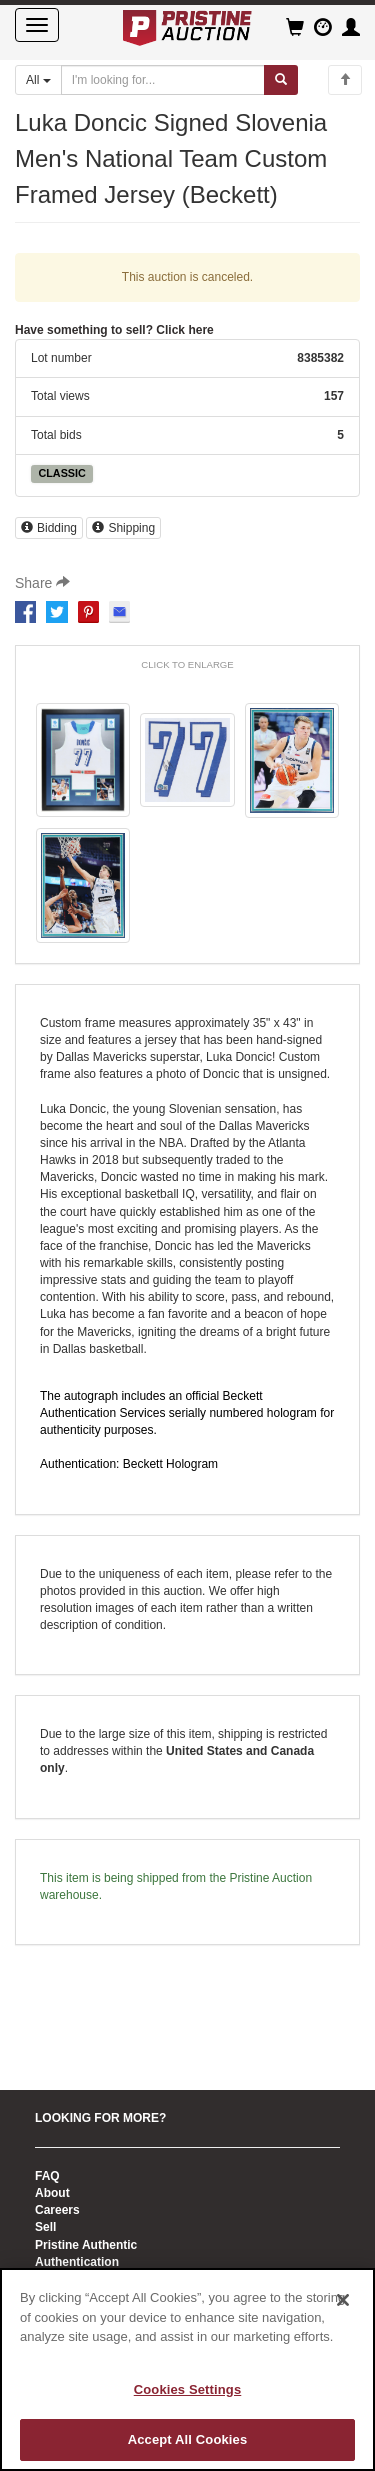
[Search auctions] (163, 80)
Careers (57, 2210)
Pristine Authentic (86, 2245)
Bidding (49, 528)
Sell (45, 2227)
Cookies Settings (188, 2389)
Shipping (123, 528)
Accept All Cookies (188, 2439)
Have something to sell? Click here (114, 330)
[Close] (343, 2300)
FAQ (47, 2176)
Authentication (77, 2262)
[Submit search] (281, 80)
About (52, 2193)
